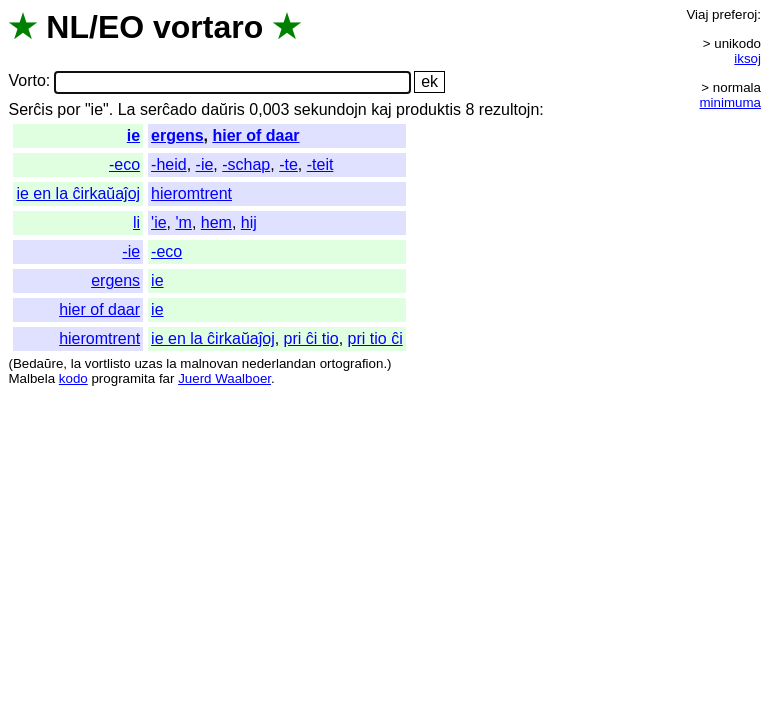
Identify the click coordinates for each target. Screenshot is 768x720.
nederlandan (279, 363)
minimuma (730, 102)
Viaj (697, 14)
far (167, 378)
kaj (381, 109)
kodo (73, 378)
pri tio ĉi (375, 338)
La (127, 109)
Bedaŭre (38, 363)
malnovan (209, 363)
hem (216, 222)
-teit (320, 164)
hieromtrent (191, 193)
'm (183, 222)
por (68, 109)
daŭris (223, 109)
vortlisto (108, 363)
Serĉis (30, 109)
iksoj (747, 58)
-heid (169, 164)
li (136, 222)
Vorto (26, 81)
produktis (428, 109)
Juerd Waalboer (224, 378)
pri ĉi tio (311, 338)
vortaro (208, 27)
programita (123, 378)
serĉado (168, 109)
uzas (148, 363)
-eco (124, 164)
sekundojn (330, 109)
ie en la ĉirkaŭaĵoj (78, 193)
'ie (159, 222)
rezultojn (509, 109)
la (76, 363)
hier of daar (255, 135)
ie (133, 135)
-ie (205, 164)
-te (288, 164)
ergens (177, 135)
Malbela (31, 378)
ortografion (352, 363)
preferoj (734, 14)
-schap (246, 164)
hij (249, 222)
